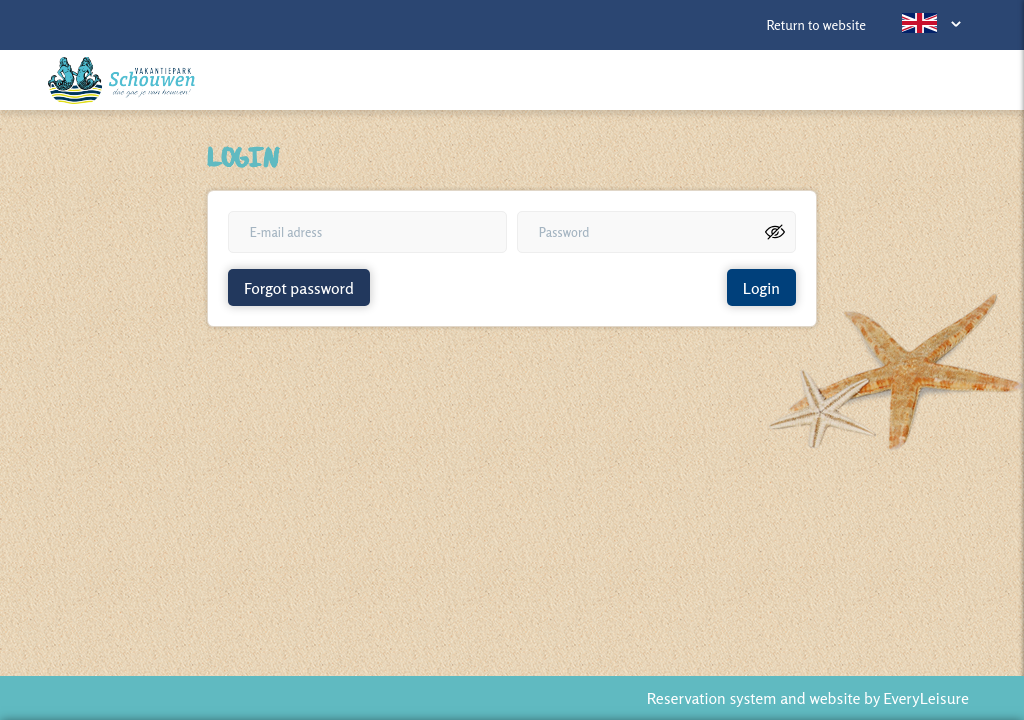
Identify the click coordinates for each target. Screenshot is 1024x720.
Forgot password (299, 288)
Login (761, 288)
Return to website (816, 25)
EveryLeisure (926, 698)
